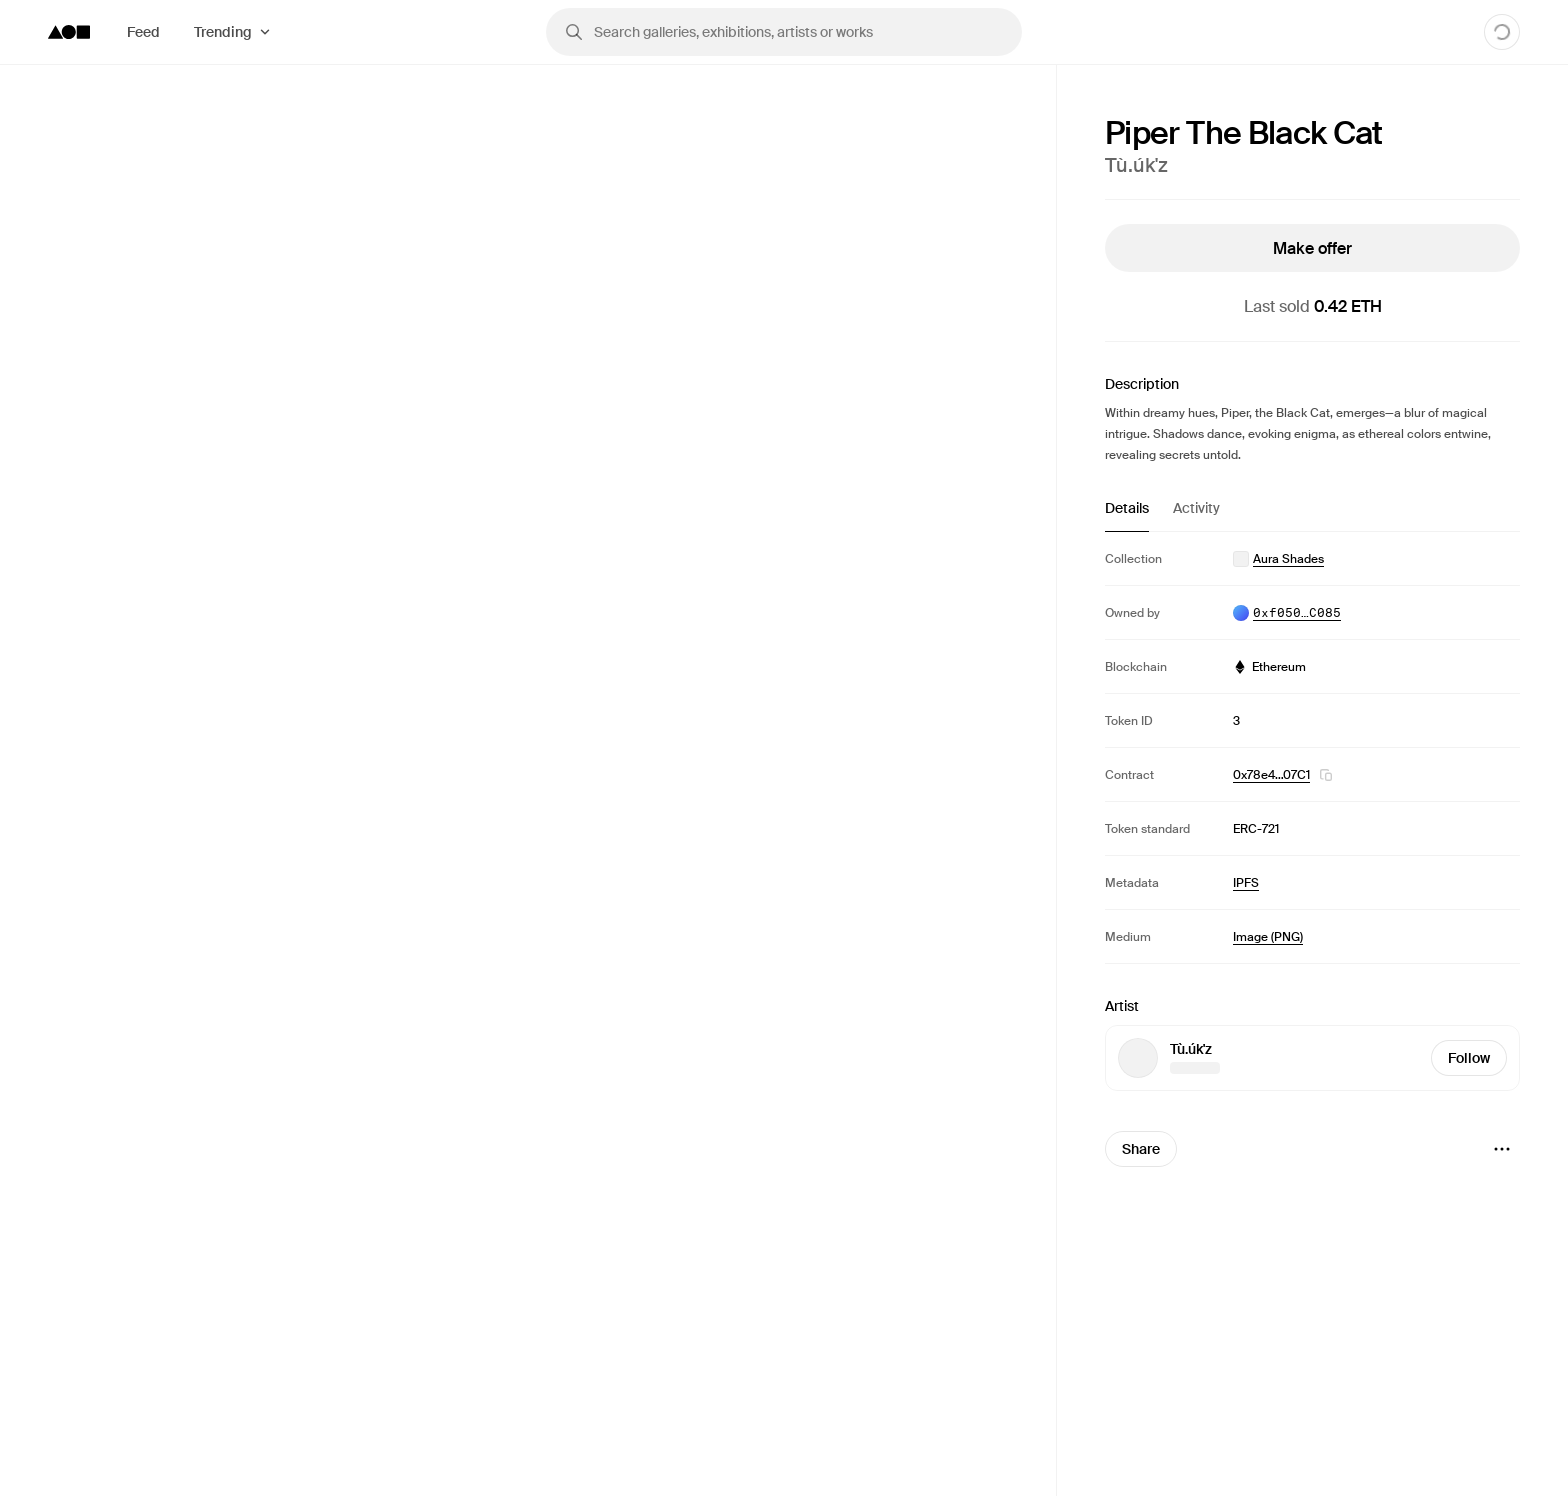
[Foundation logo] (69, 32)
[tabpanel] (1312, 747)
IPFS (1246, 883)
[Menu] (1502, 1149)
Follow (1469, 1058)
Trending (223, 32)
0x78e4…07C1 (1271, 775)
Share (1141, 1149)
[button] (1326, 775)
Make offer (1312, 248)
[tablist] (1312, 515)
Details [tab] (1127, 508)
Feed (143, 32)
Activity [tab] (1196, 508)
